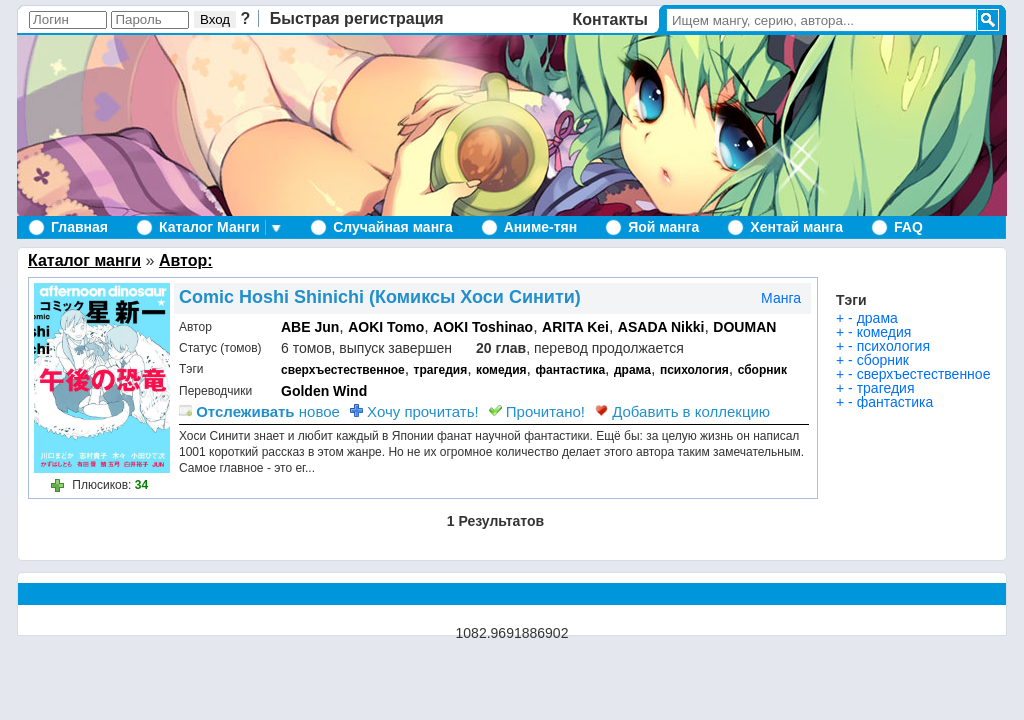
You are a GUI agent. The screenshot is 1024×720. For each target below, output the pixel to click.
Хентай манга (796, 227)
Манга (781, 298)
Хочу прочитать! (414, 411)
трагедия (441, 370)
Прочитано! (537, 411)
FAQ (908, 227)
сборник (762, 370)
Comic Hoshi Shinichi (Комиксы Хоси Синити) (380, 297)
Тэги (851, 300)
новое (259, 411)
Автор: (186, 260)
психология (694, 370)
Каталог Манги (209, 227)
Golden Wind (324, 391)
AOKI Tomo (386, 327)
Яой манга (663, 227)
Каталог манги (84, 260)
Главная (79, 227)
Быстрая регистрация (357, 18)
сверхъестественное (343, 370)
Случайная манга (392, 227)
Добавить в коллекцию (682, 411)
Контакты (610, 19)
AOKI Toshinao (483, 327)
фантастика (571, 370)
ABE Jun (310, 327)
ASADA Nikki (661, 327)
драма (632, 370)
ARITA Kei (575, 327)
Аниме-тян (540, 227)
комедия (501, 370)
